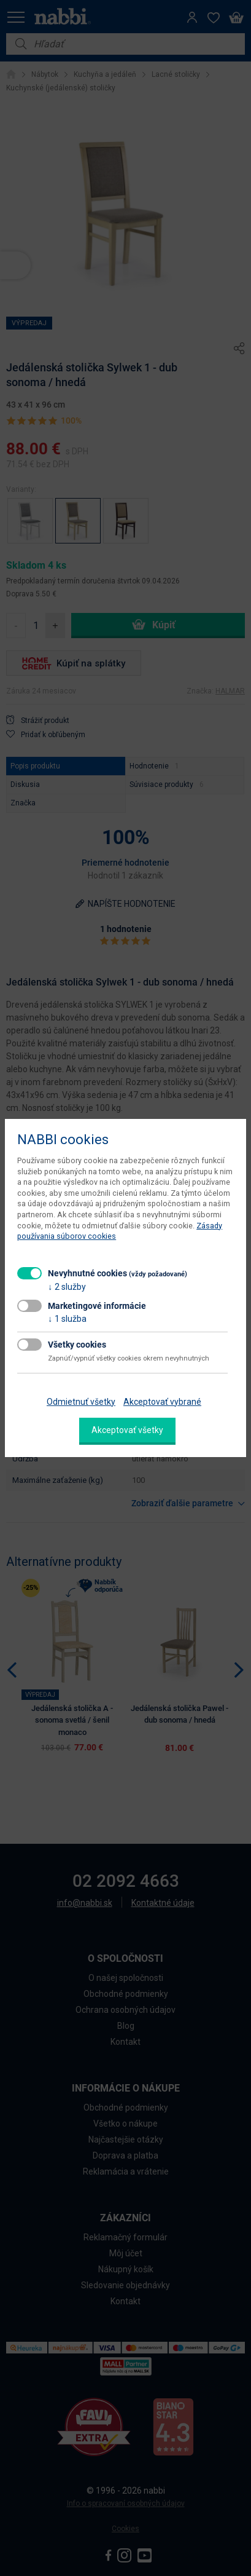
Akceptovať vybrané (162, 1402)
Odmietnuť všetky (81, 1402)
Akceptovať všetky (127, 1430)
